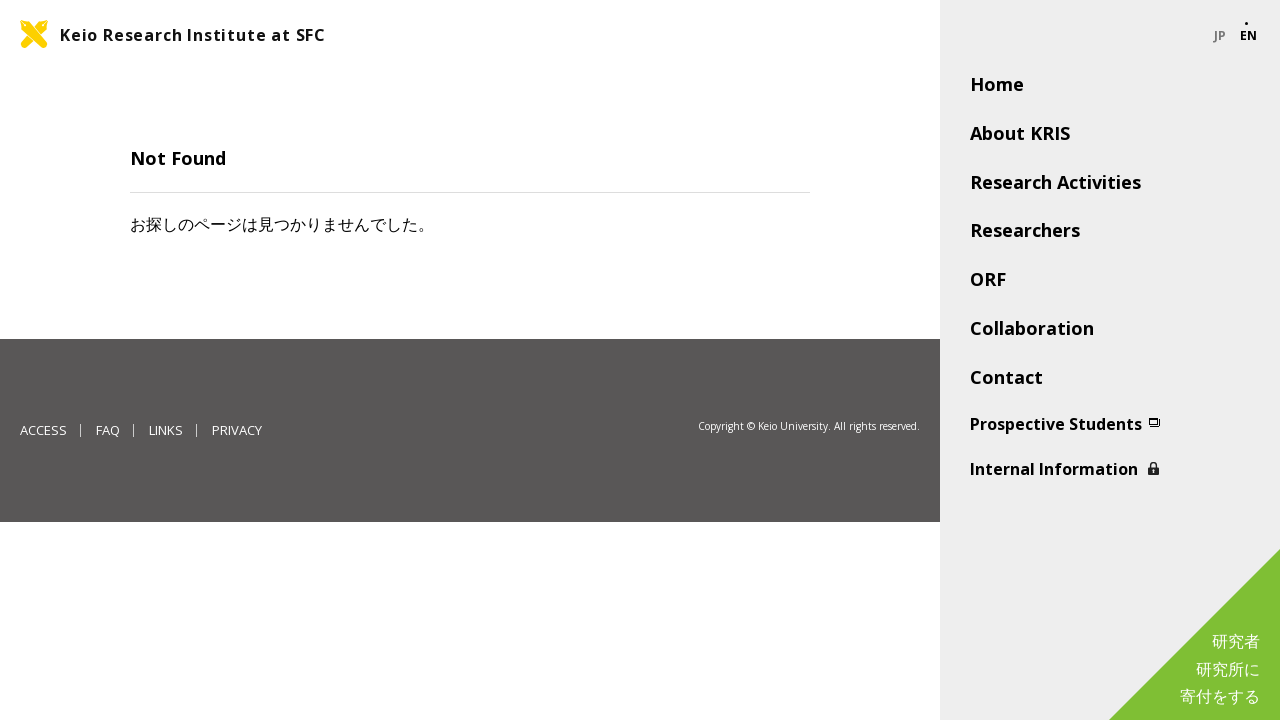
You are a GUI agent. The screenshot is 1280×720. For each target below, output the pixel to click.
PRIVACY (237, 430)
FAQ (108, 430)
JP (1220, 36)
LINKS (166, 430)
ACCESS (43, 430)
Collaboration (1032, 328)
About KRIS (1020, 133)
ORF (988, 279)
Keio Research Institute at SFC (193, 35)
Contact (1006, 377)
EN (1248, 36)
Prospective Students (1056, 424)
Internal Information (1054, 469)
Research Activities (1055, 182)
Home (997, 84)
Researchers (1025, 230)
